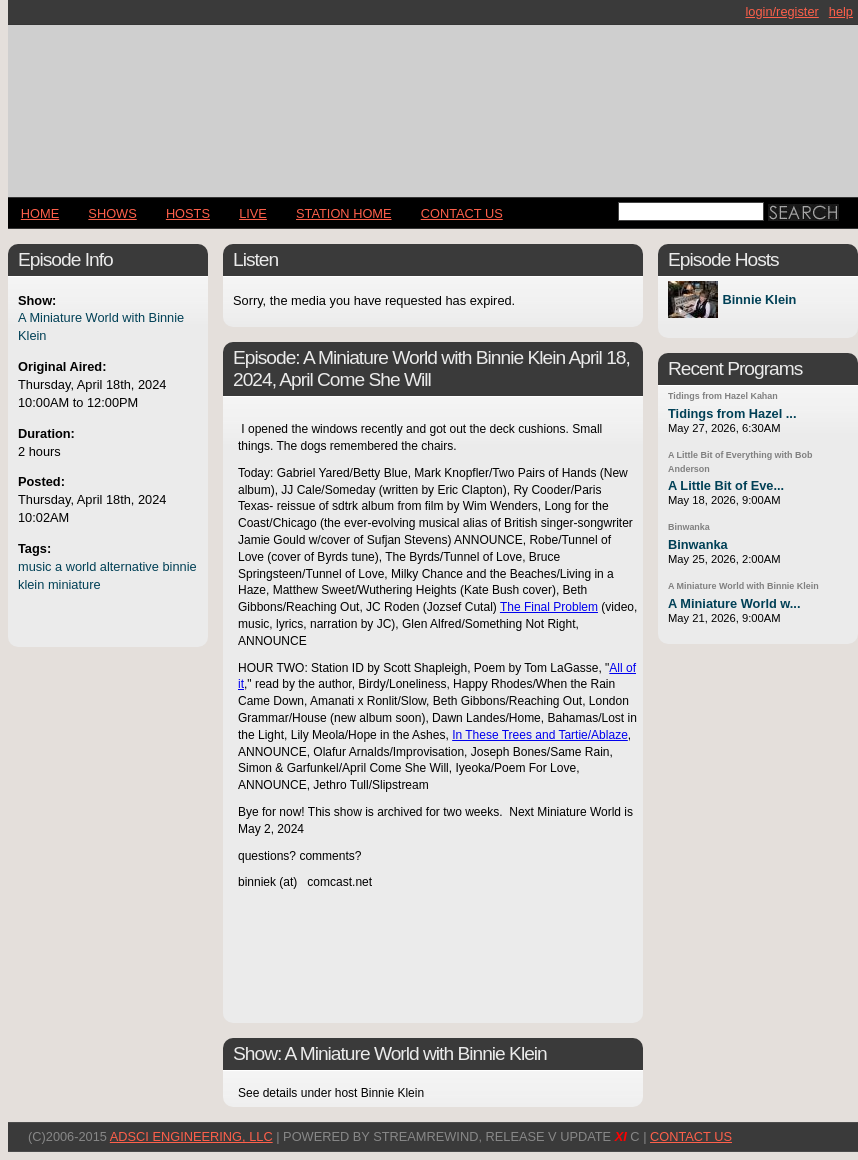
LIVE (253, 213)
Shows (112, 213)
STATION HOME (344, 213)
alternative (129, 566)
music (34, 566)
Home (40, 213)
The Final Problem (549, 607)
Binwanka (689, 527)
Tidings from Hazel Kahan (723, 396)
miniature (74, 584)
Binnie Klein (759, 299)
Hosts (188, 213)
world (81, 566)
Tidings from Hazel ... (732, 413)
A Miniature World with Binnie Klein (743, 586)
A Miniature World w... (734, 603)
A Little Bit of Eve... (726, 485)
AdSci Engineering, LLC (191, 1136)
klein (31, 584)
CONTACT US (462, 213)
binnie (179, 566)
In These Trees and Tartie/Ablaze (540, 735)
